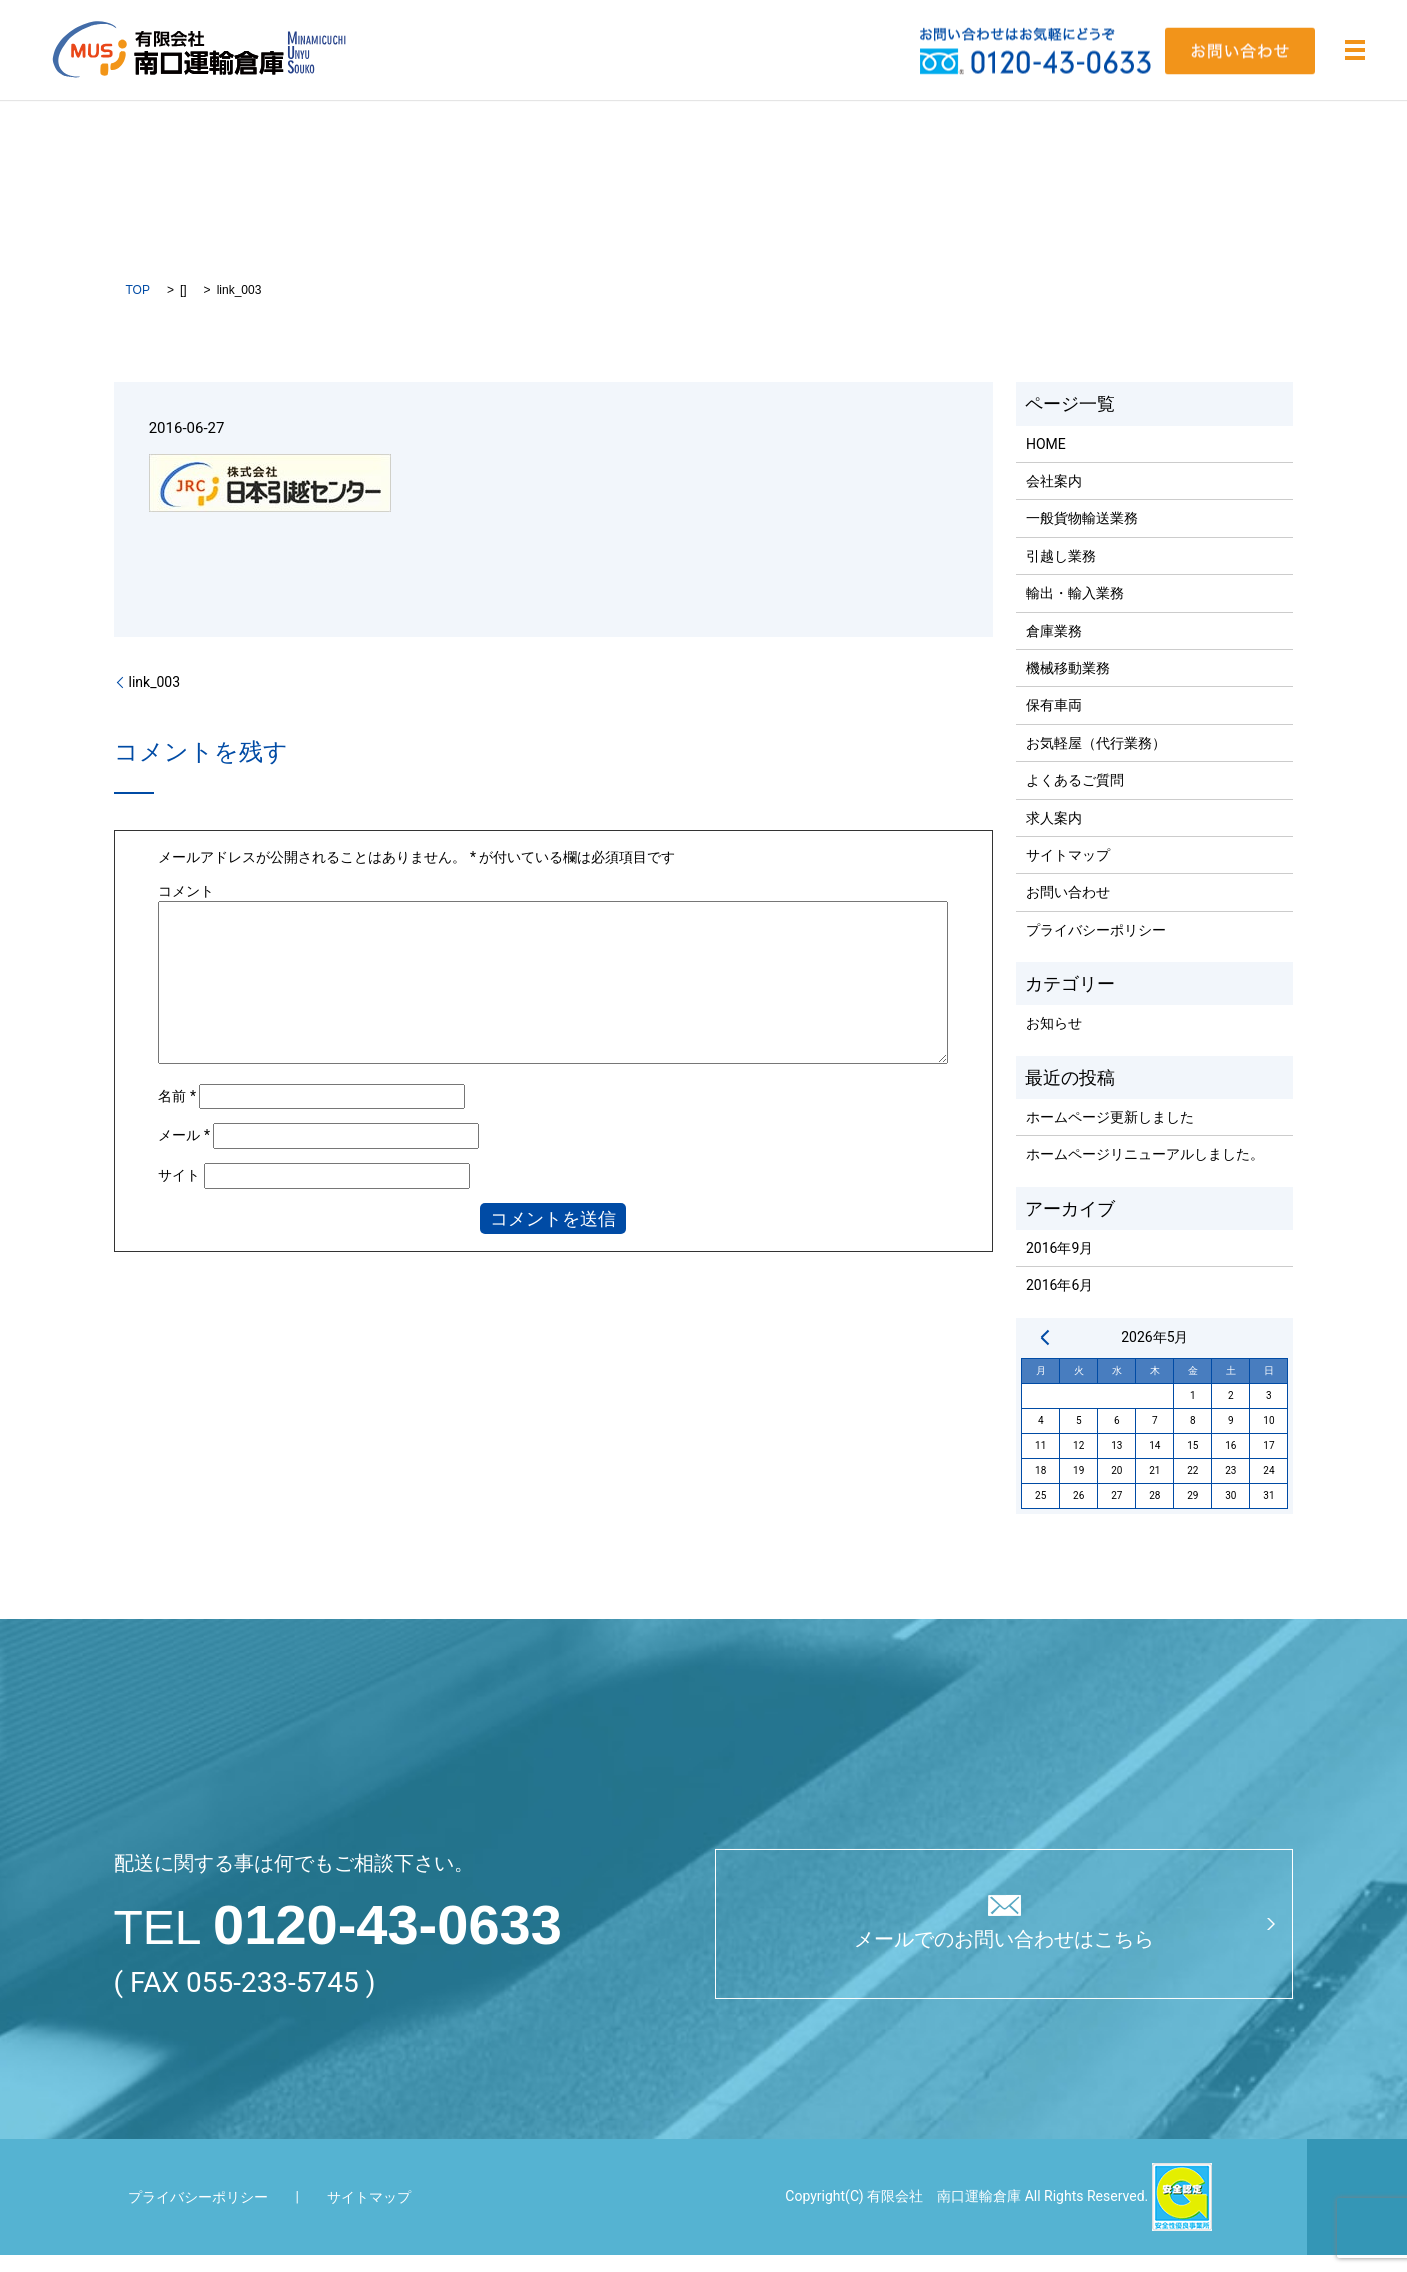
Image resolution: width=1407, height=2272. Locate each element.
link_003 (155, 699)
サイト (179, 1192)
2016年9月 (1059, 1265)
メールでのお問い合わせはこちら (1004, 1962)
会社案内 (1054, 498)
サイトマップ (1068, 872)
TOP (138, 307)
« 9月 (1045, 1354)
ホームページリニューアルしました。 (1145, 1172)
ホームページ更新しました (1110, 1134)
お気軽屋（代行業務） (1096, 760)
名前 (177, 1113)
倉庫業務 (1054, 648)
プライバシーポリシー (1096, 947)
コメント (186, 908)
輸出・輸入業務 (1075, 610)
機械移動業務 (1068, 685)
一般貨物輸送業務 (1082, 536)
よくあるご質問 (1075, 797)
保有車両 (1054, 723)
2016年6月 (1059, 1303)
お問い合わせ (1068, 910)
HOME (1046, 461)
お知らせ (1054, 1041)
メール (184, 1153)
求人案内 (1054, 835)
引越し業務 (1061, 573)
